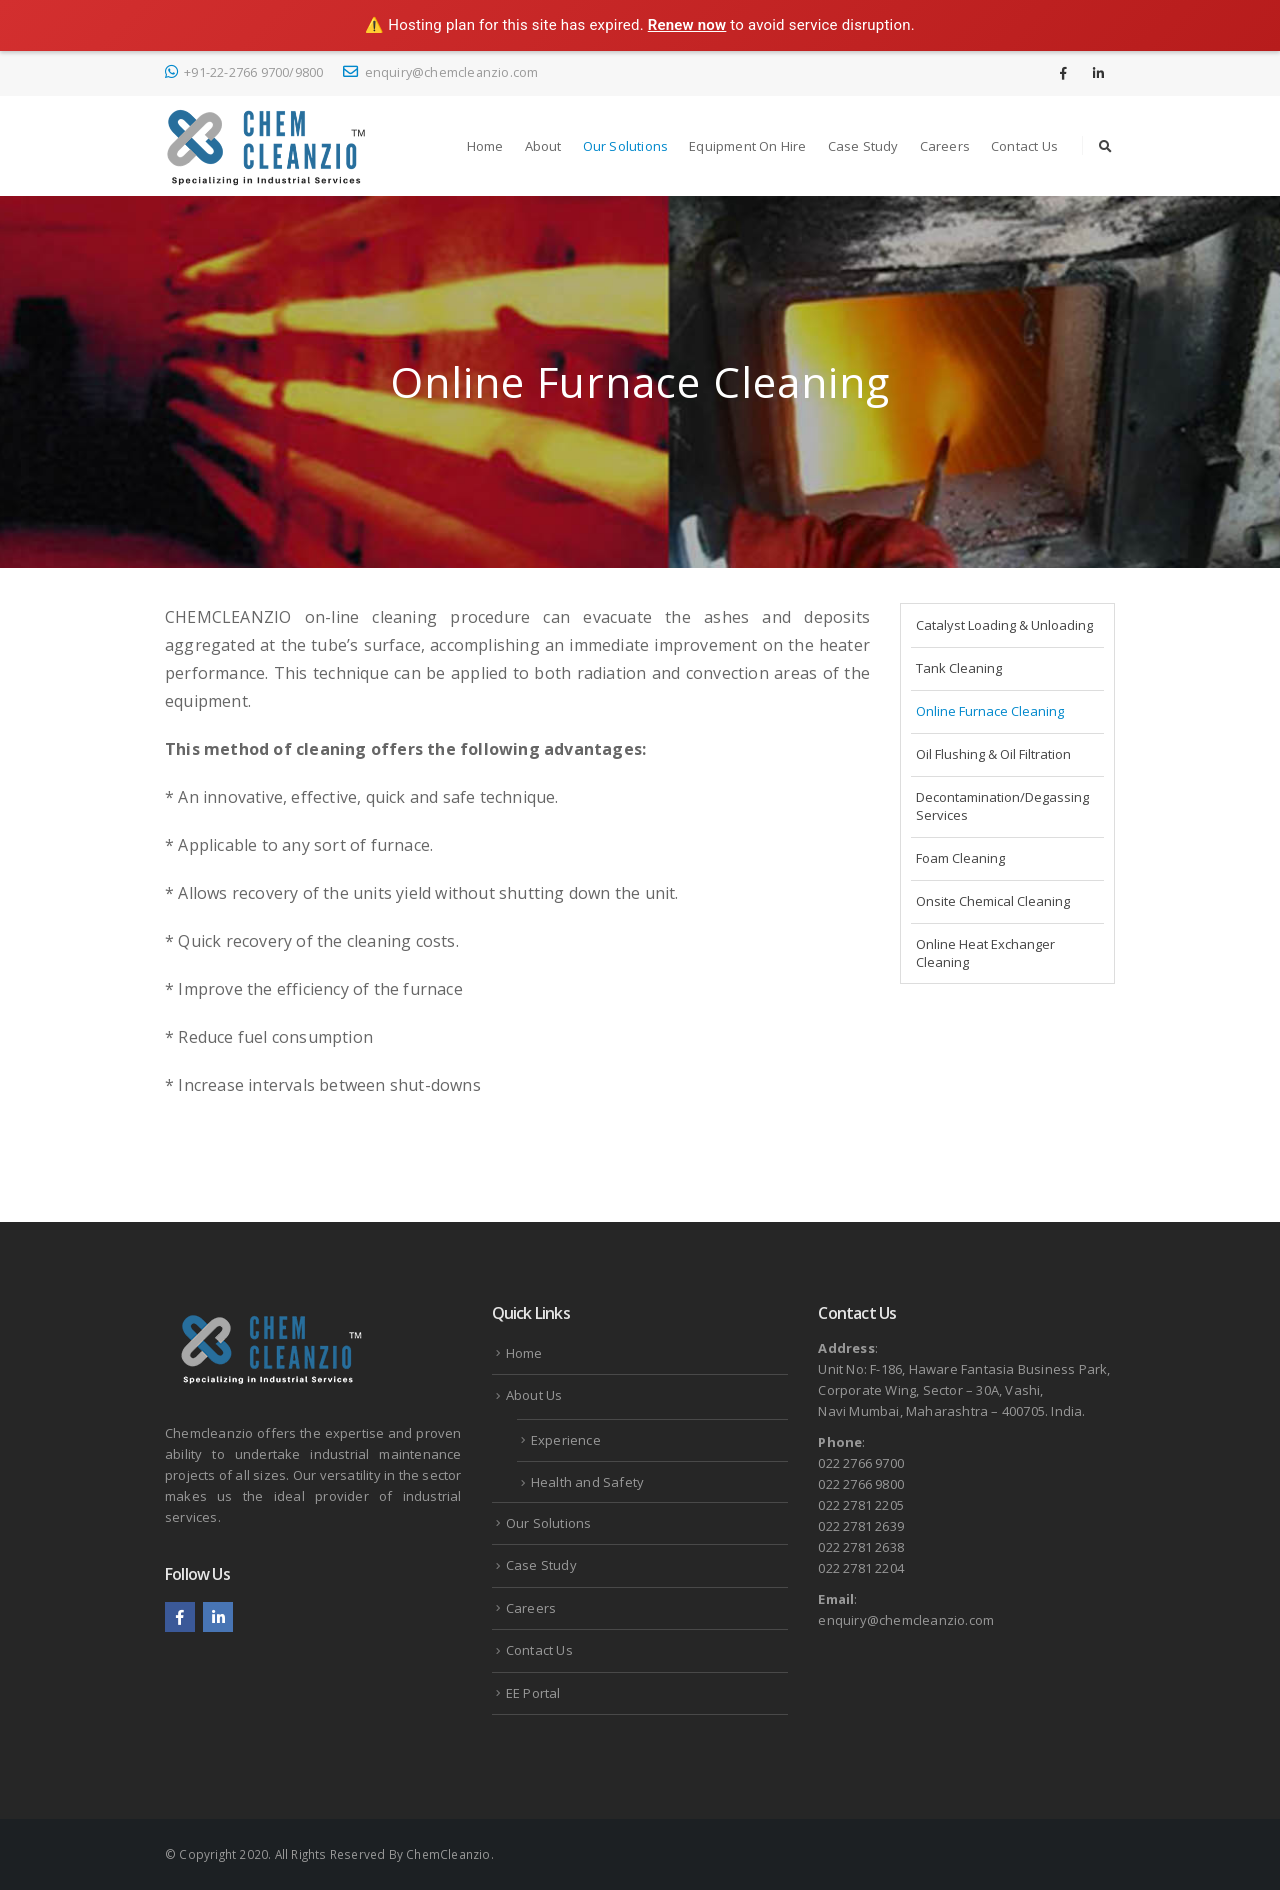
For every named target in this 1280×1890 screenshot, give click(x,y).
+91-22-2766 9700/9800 (244, 72)
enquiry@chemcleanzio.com (440, 72)
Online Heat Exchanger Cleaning (985, 953)
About (543, 146)
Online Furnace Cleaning (990, 711)
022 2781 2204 (861, 1568)
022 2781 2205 (861, 1505)
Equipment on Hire (747, 146)
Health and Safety (587, 1482)
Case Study (863, 146)
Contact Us (1024, 146)
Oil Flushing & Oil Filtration (993, 754)
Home (485, 146)
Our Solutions (626, 146)
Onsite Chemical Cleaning (993, 901)
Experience (566, 1440)
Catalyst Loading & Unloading (1004, 625)
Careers (945, 146)
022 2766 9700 (861, 1463)
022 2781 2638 (861, 1547)
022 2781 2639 (861, 1526)
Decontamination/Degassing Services (1002, 806)
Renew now (687, 25)
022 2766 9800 (861, 1484)
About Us (534, 1395)
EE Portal (533, 1693)
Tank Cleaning (959, 668)
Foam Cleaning (960, 858)
